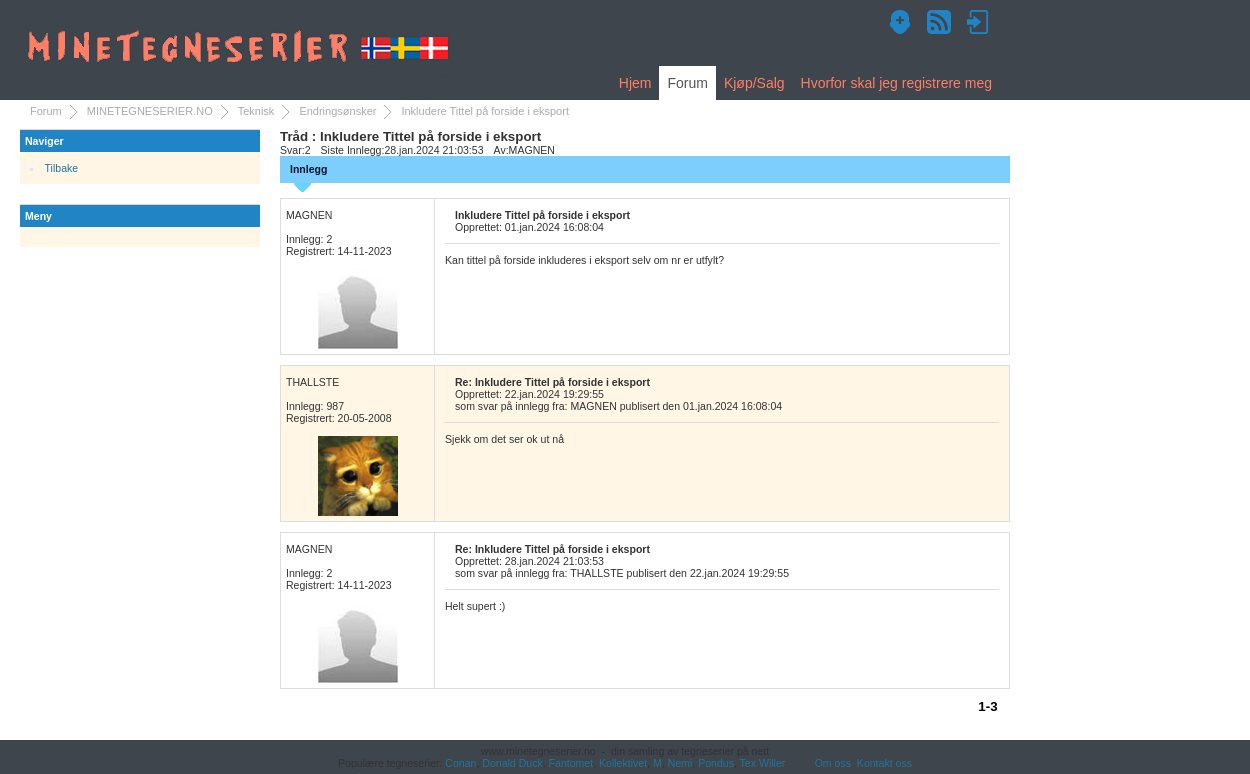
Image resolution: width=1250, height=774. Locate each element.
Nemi (680, 763)
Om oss (833, 763)
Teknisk (256, 111)
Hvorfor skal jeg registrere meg (896, 83)
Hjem (635, 83)
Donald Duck (512, 763)
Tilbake (62, 168)
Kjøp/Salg (754, 83)
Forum (687, 83)
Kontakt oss (884, 763)
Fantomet (571, 763)
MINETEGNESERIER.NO (150, 111)
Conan (460, 763)
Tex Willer (763, 763)
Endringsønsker (337, 111)
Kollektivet (623, 763)
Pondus (716, 763)
